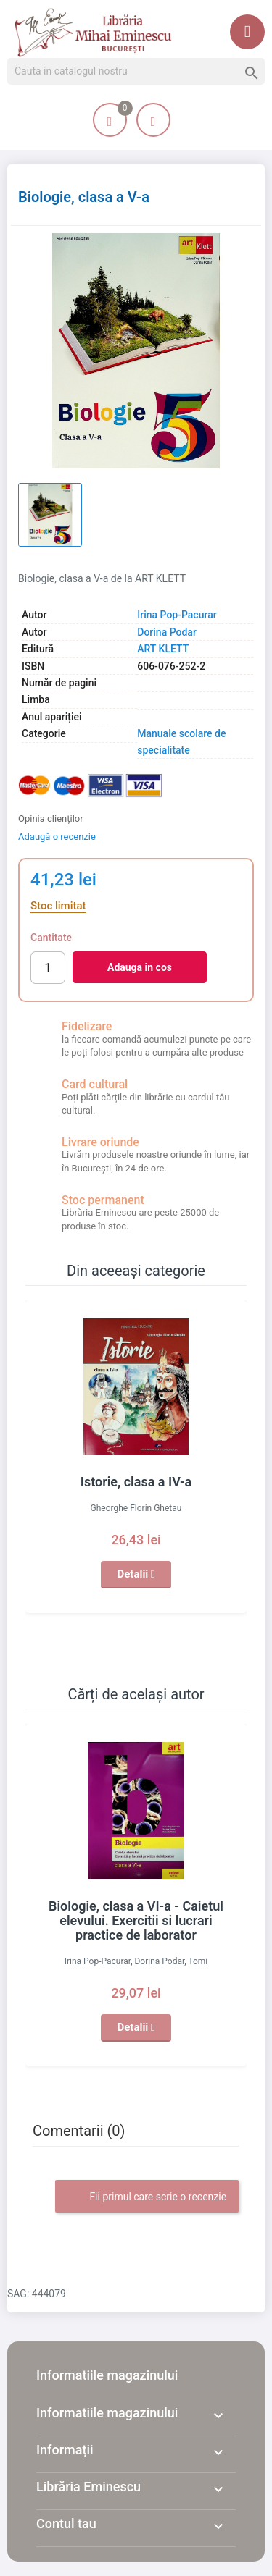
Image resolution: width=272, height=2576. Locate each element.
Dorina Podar (167, 632)
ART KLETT (163, 648)
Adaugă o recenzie (57, 836)
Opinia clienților (50, 818)
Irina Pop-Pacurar (176, 614)
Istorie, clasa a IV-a (136, 1481)
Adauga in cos (139, 967)
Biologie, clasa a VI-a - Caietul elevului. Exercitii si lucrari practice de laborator (136, 1920)
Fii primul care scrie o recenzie (146, 2197)
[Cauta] (136, 71)
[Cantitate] (47, 967)
